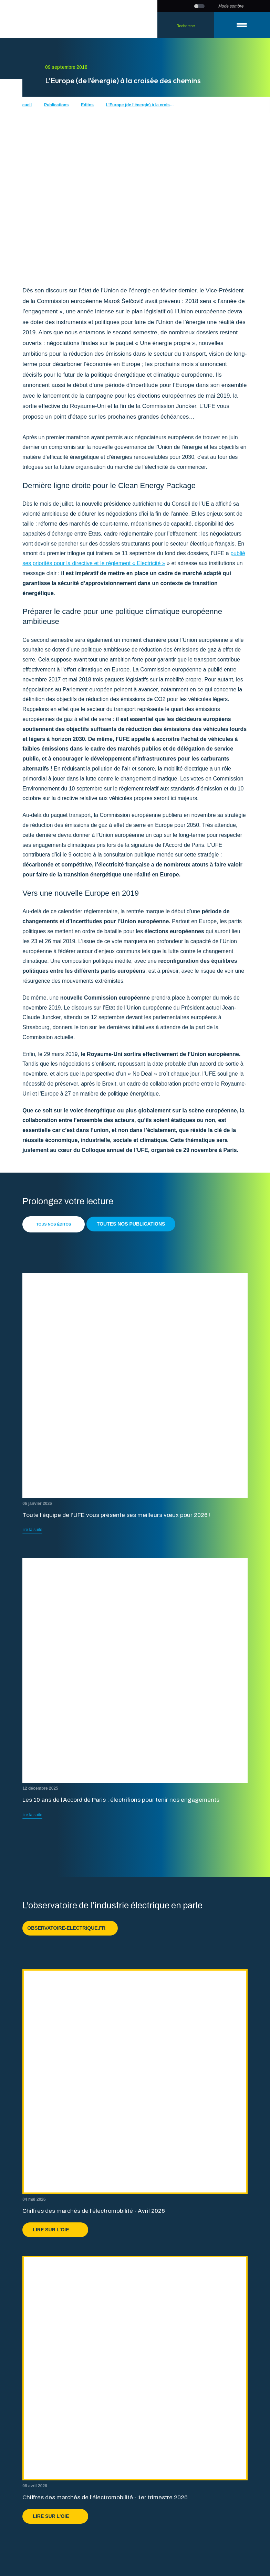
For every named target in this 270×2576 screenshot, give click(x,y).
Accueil (24, 105)
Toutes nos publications (131, 1224)
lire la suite (32, 1529)
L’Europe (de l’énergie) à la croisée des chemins (140, 105)
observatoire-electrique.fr (70, 1928)
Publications (56, 105)
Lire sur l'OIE (55, 2229)
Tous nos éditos (53, 1224)
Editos (87, 105)
